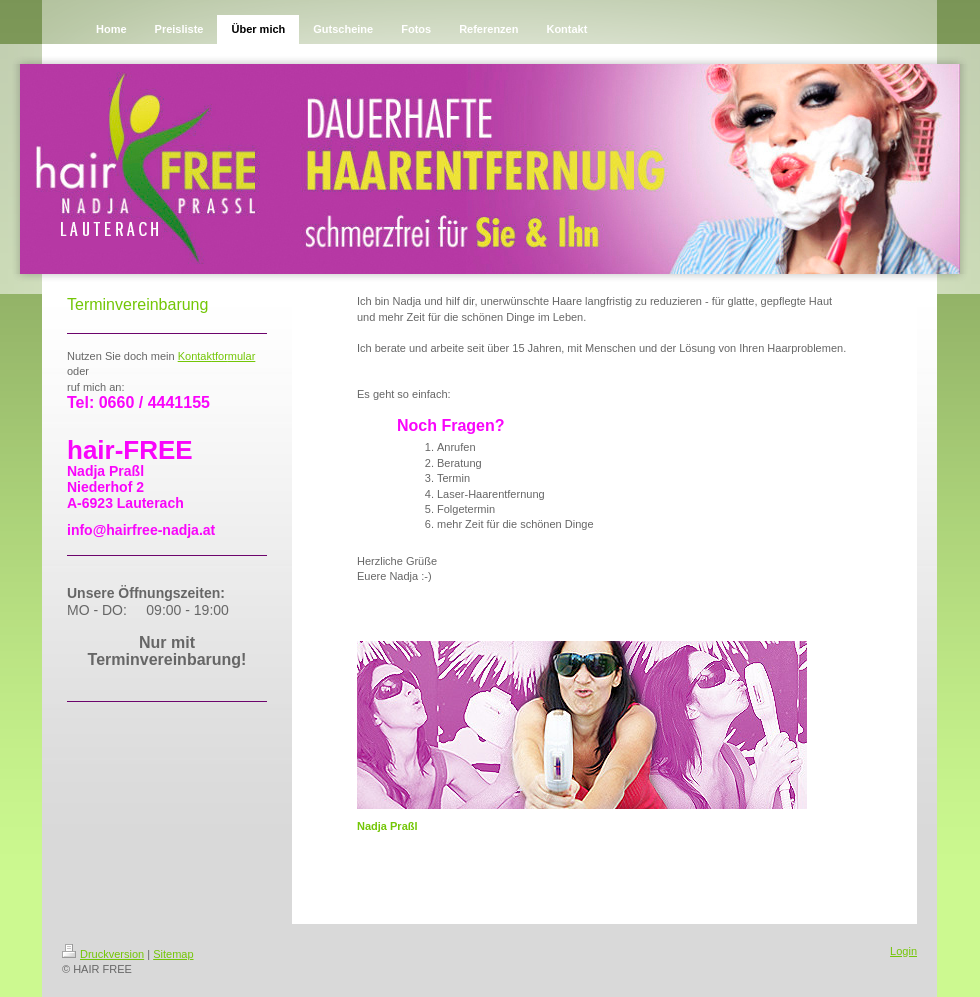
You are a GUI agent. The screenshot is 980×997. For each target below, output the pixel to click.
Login (903, 951)
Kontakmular (217, 356)
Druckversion (103, 954)
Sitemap (173, 954)
